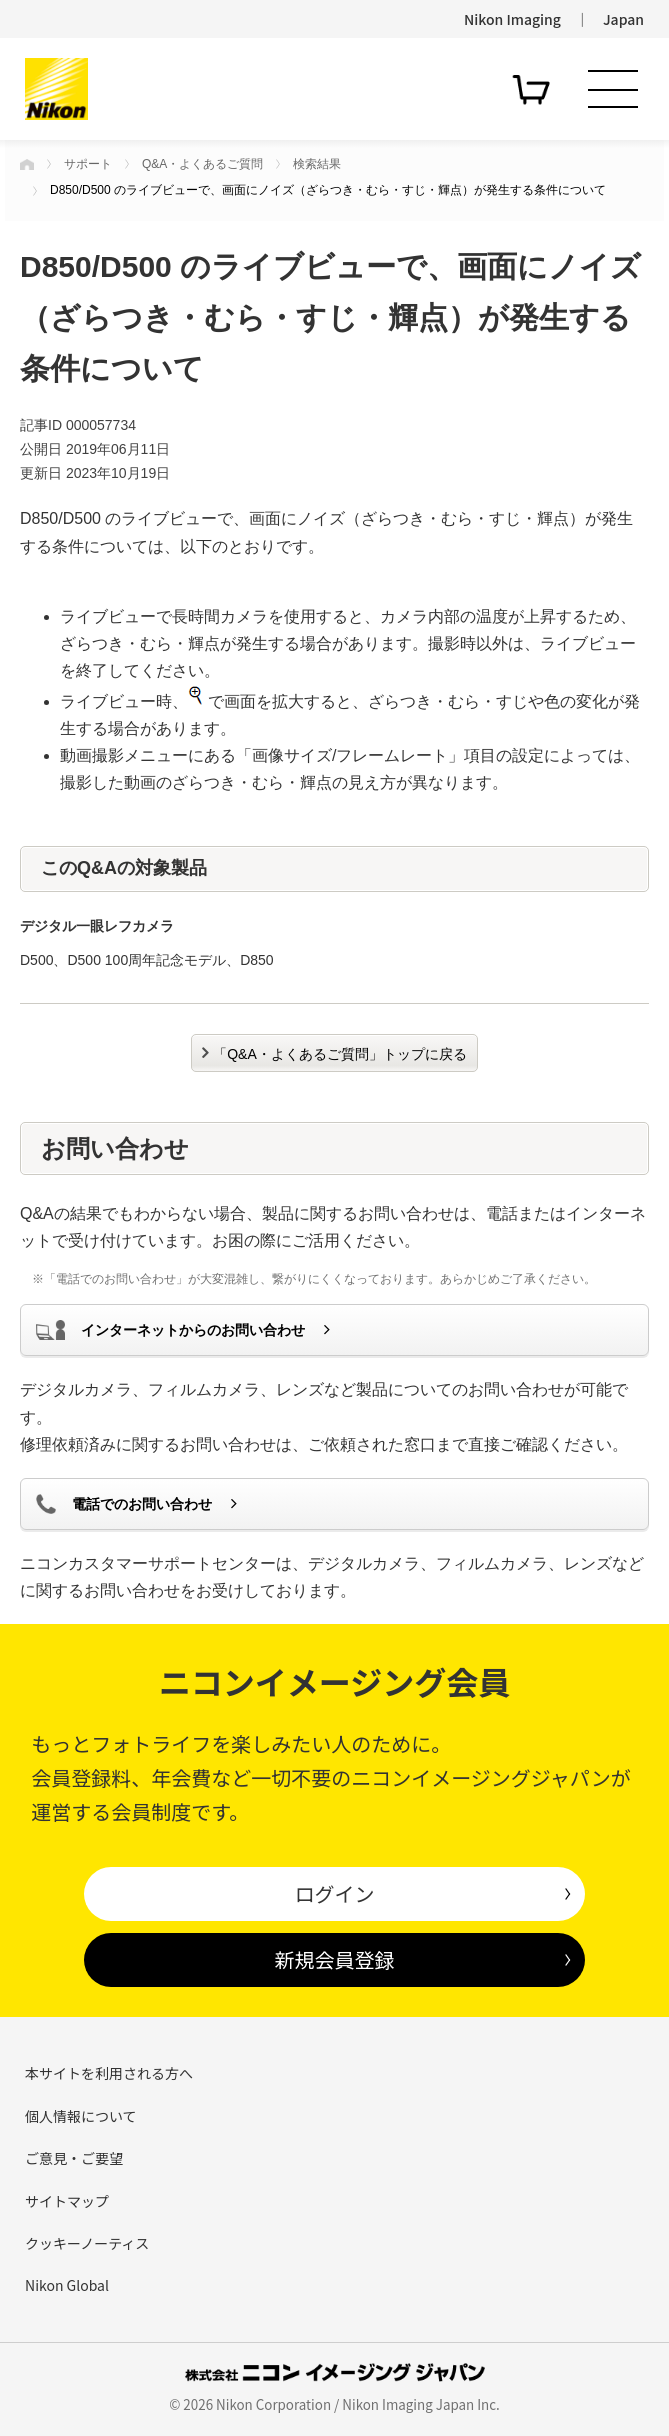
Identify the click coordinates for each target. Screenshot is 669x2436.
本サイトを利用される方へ (109, 2073)
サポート (88, 164)
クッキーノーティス (87, 2243)
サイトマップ (67, 2201)
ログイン (334, 1893)
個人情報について (81, 2116)
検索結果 (317, 164)
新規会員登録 (334, 1959)
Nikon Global (67, 2285)
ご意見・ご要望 (74, 2158)
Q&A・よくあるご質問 (202, 164)
